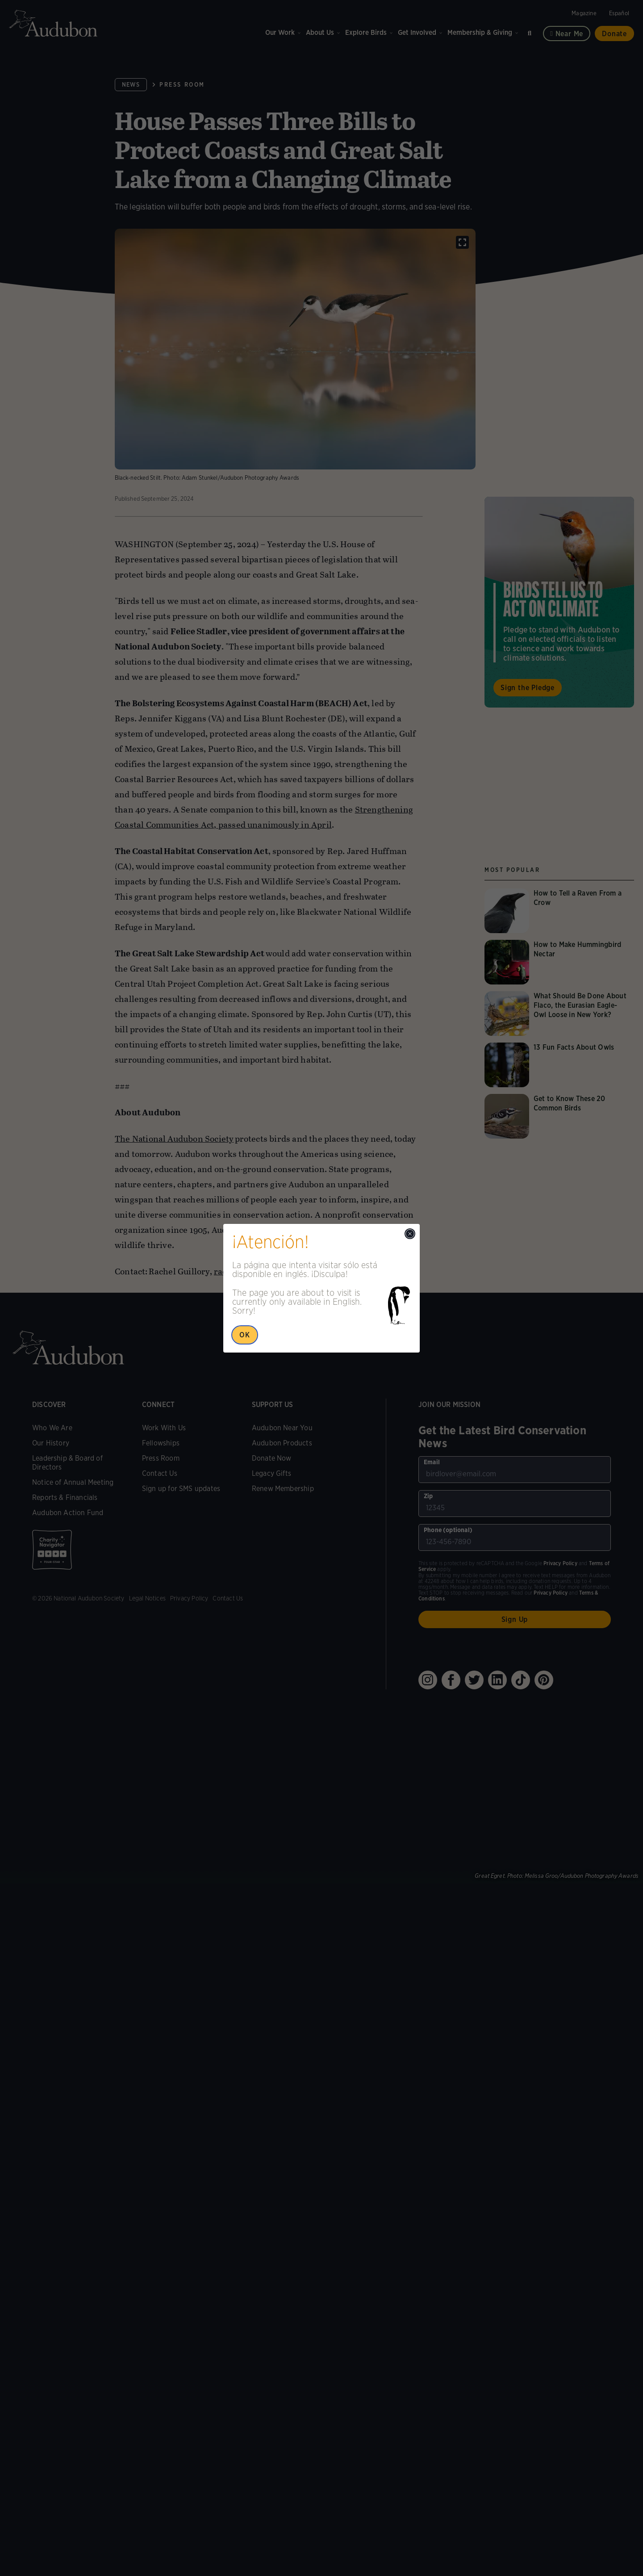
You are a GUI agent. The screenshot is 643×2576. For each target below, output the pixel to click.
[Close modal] (410, 1233)
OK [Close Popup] (244, 1335)
